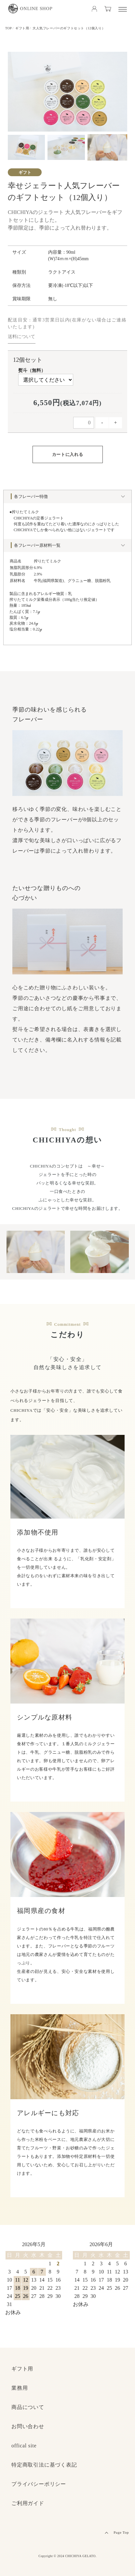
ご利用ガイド (27, 2503)
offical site (23, 2445)
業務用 (19, 2388)
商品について (27, 2407)
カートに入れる (67, 454)
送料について (21, 336)
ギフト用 (22, 28)
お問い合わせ (27, 2426)
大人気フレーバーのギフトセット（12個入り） (69, 28)
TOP (8, 28)
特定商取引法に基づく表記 (44, 2465)
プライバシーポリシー (38, 2484)
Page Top (121, 2532)
